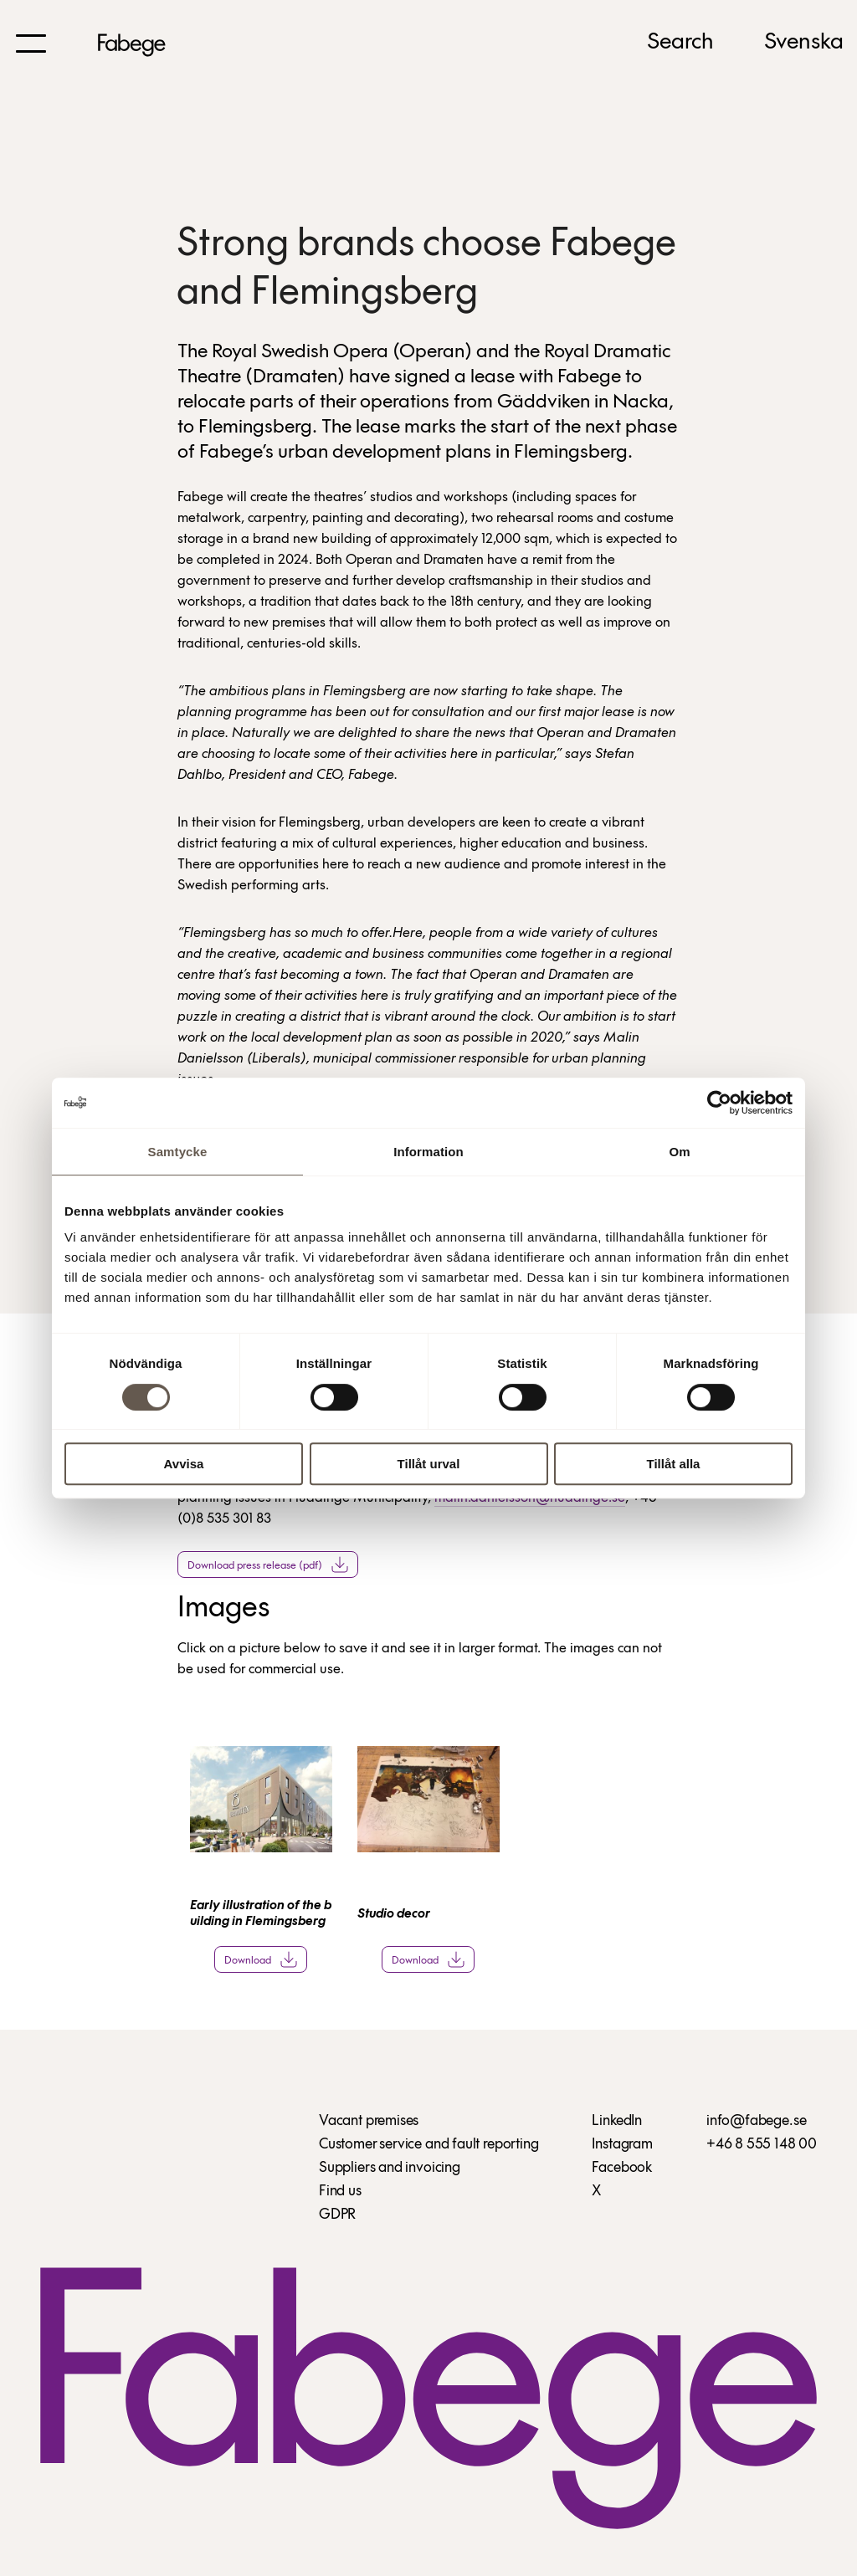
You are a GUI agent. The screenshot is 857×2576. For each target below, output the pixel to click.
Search (680, 42)
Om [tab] (679, 1152)
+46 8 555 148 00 (761, 2145)
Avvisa (184, 1464)
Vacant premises (368, 2121)
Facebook (622, 2168)
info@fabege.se (756, 2121)
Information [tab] (428, 1152)
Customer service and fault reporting (429, 2145)
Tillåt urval (429, 1464)
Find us (340, 2192)
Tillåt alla (673, 1464)
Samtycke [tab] (178, 1152)
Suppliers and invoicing (389, 2168)
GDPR (337, 2215)
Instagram (622, 2145)
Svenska (804, 42)
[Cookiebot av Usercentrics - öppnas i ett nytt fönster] (719, 1102)
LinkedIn (617, 2121)
